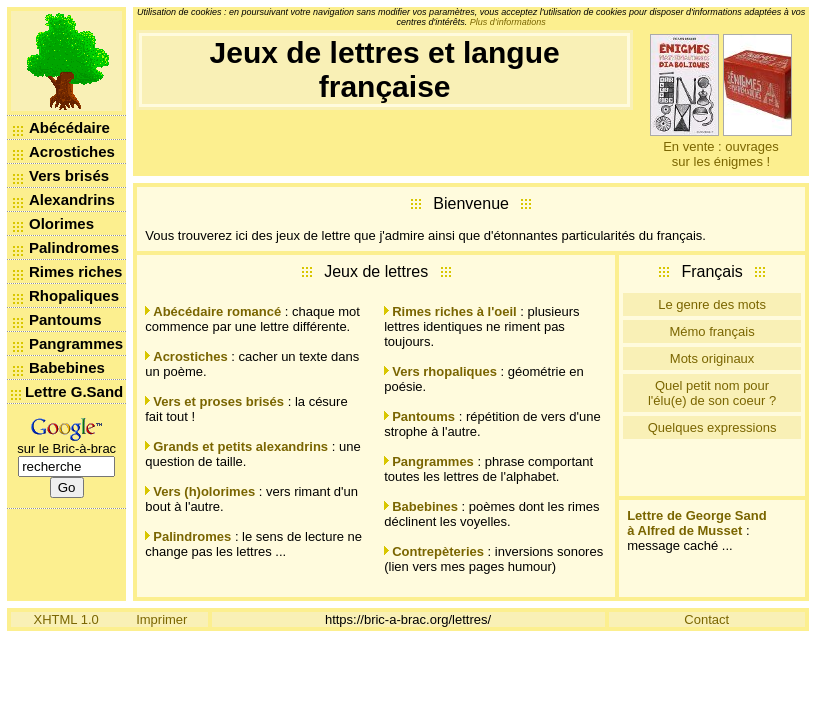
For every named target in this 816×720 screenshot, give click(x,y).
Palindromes (74, 247)
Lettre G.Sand (74, 391)
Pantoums (65, 319)
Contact (706, 619)
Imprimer (161, 619)
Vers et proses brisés (218, 401)
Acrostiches (72, 151)
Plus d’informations (508, 22)
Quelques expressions (712, 427)
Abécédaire (69, 127)
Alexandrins (72, 199)
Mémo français (711, 331)
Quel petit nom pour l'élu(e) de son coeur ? (712, 393)
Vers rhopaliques (444, 371)
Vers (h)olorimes (204, 491)
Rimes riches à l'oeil (454, 311)
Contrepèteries (438, 551)
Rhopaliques (74, 295)
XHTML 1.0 (66, 619)
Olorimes (61, 223)
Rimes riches (75, 271)
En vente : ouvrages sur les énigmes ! (721, 154)
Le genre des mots (712, 304)
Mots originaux (712, 358)
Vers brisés (69, 175)
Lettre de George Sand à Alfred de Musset (696, 523)
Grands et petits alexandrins (240, 446)
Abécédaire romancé (217, 311)
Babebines (67, 367)
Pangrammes (76, 343)
